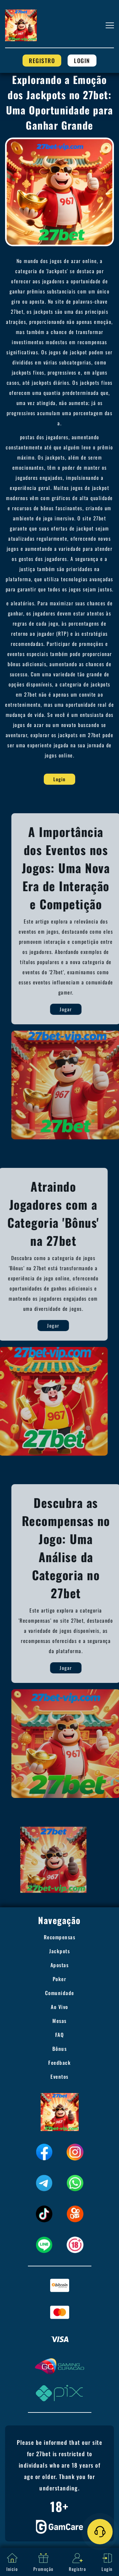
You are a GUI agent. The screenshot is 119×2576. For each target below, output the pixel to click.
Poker (60, 1979)
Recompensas (60, 1937)
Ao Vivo (59, 2007)
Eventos (59, 2076)
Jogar (84, 1009)
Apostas (59, 1965)
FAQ (59, 2034)
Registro (42, 60)
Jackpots (59, 1951)
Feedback (59, 2062)
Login (82, 60)
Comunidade (59, 1993)
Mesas (59, 2021)
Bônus (59, 2048)
